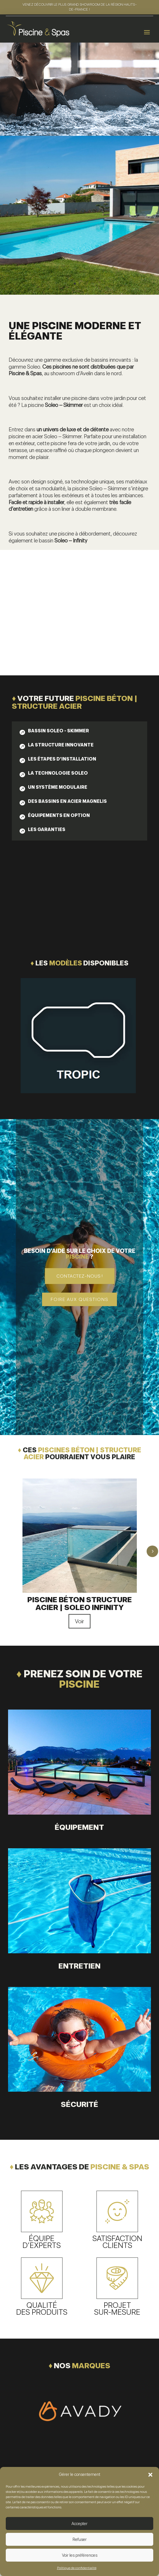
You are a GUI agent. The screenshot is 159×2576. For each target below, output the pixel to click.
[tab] (54, 732)
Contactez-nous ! (79, 1276)
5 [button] (152, 1551)
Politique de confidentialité (76, 2568)
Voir (79, 1621)
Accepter (79, 2523)
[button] (150, 2475)
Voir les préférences (79, 2555)
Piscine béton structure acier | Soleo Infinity (79, 1603)
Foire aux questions (79, 1299)
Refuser (80, 2539)
